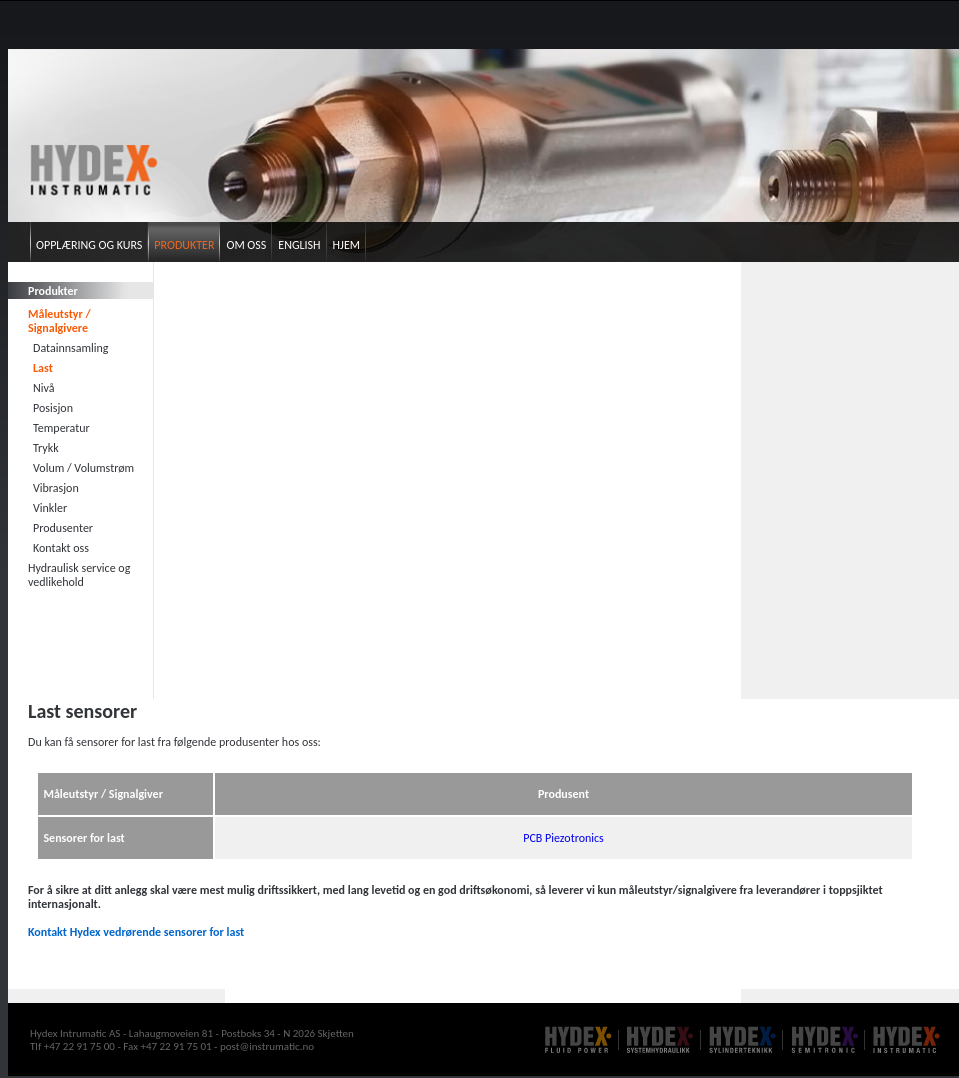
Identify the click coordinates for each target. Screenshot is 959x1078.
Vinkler (50, 508)
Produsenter (63, 528)
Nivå (44, 388)
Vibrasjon (56, 488)
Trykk (46, 448)
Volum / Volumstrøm (83, 468)
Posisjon (53, 408)
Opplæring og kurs (89, 245)
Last (43, 368)
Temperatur (61, 428)
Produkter (184, 245)
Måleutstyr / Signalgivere (59, 321)
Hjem (346, 245)
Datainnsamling (71, 348)
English (299, 245)
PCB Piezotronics (563, 838)
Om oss (246, 245)
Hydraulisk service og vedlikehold (79, 575)
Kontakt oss (61, 548)
